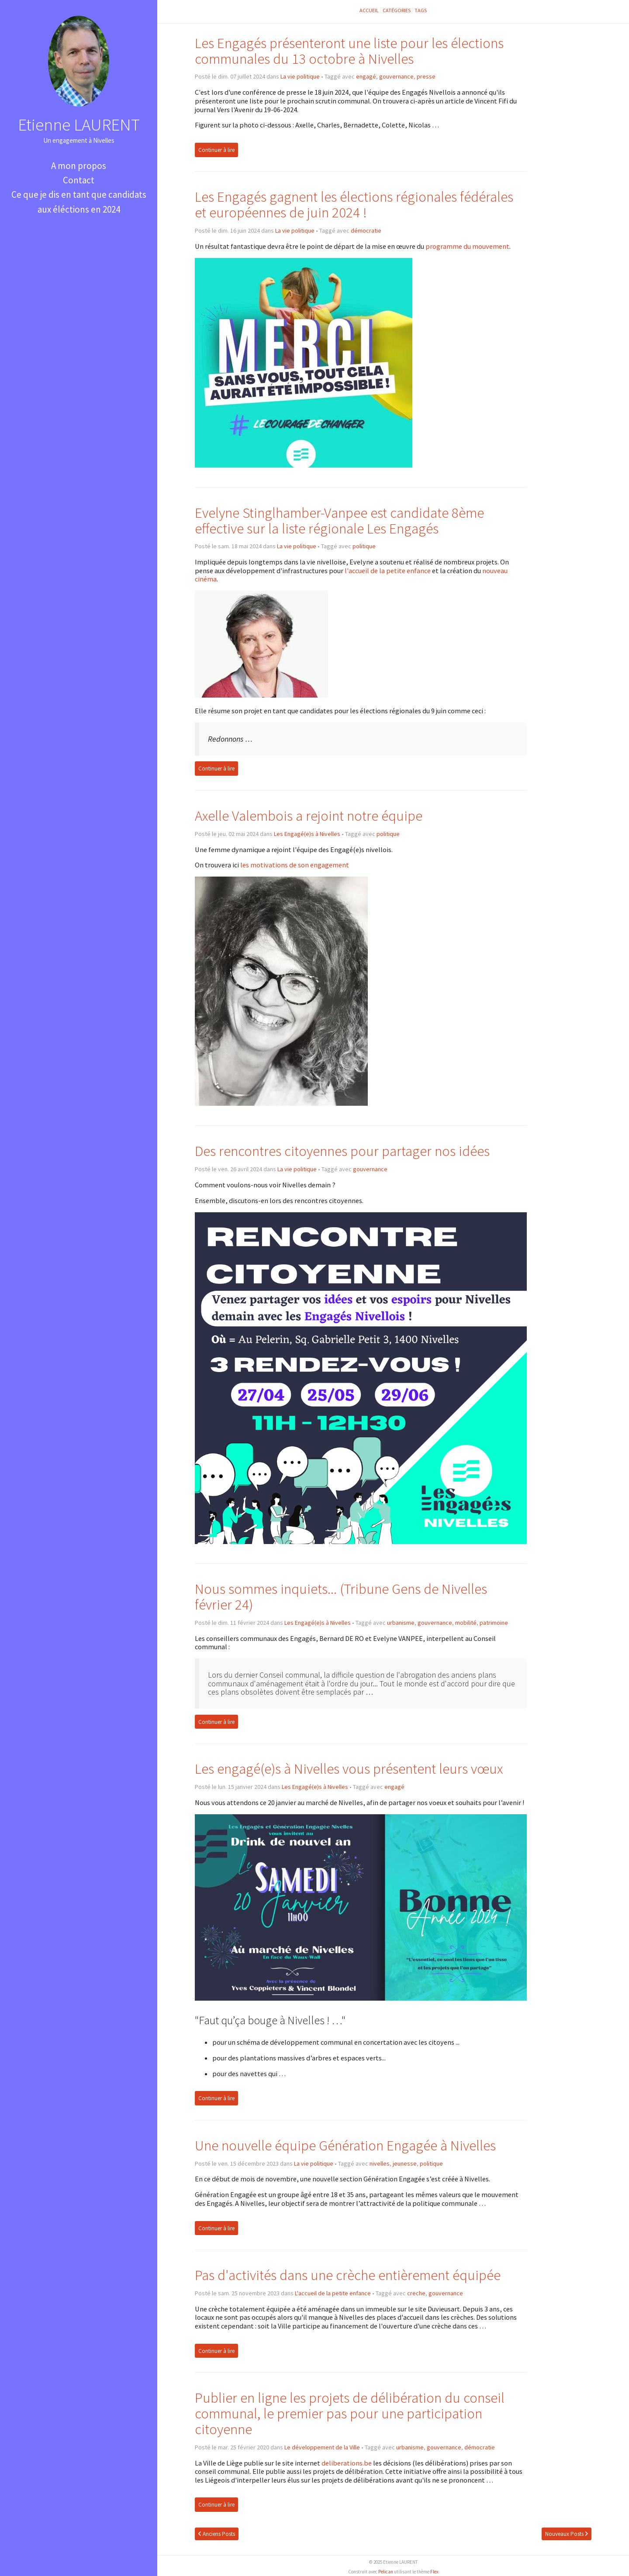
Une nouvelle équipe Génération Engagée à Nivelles (345, 2145)
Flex (434, 2572)
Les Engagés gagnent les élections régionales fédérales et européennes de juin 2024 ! (354, 204)
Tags (421, 10)
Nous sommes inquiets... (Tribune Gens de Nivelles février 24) (341, 1596)
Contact (78, 180)
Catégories (397, 10)
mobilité (466, 1623)
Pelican (385, 2572)
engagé (366, 76)
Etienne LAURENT (79, 124)
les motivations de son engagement (294, 864)
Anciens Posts (216, 2534)
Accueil (369, 10)
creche (416, 2293)
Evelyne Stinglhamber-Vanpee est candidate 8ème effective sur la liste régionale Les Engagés (339, 520)
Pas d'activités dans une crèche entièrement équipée (348, 2275)
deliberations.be (346, 2463)
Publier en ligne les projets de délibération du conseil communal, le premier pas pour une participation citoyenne (350, 2413)
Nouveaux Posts (566, 2534)
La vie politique (300, 76)
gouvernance (396, 76)
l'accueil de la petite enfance (388, 570)
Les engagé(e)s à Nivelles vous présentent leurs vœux (349, 1769)
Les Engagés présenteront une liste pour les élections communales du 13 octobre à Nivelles (349, 51)
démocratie (366, 230)
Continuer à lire (216, 150)
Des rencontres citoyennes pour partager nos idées (342, 1151)
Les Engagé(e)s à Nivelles (307, 834)
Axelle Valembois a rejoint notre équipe (308, 816)
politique (364, 546)
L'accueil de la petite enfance (333, 2293)
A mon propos (78, 166)
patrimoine (494, 1623)
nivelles (380, 2163)
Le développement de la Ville (322, 2447)
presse (426, 76)
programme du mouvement (467, 246)
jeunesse (405, 2163)
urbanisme (401, 1623)
